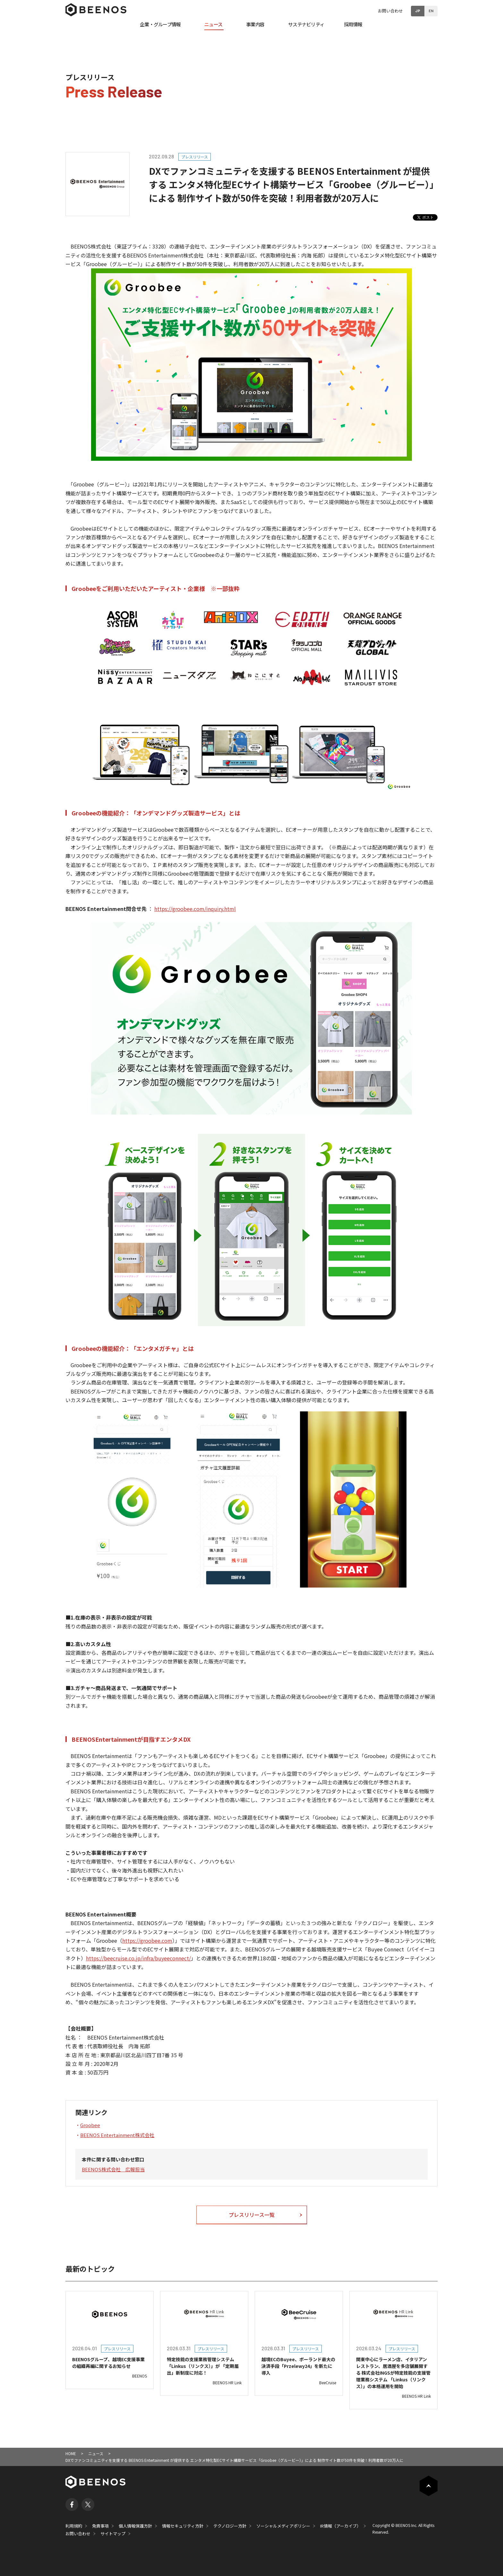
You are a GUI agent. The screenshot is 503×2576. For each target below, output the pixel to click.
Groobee (90, 2125)
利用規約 (73, 2526)
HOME (70, 2453)
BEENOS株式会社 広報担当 (113, 2169)
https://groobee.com (147, 1940)
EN (431, 10)
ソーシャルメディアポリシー (283, 2526)
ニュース (95, 2453)
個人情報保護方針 (135, 2526)
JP (417, 10)
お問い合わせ (390, 11)
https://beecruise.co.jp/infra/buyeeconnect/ (138, 1958)
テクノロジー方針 (229, 2526)
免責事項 (100, 2526)
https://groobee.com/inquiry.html (195, 909)
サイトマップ (112, 2533)
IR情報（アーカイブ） (340, 2526)
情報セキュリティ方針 (182, 2526)
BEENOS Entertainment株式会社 (117, 2135)
